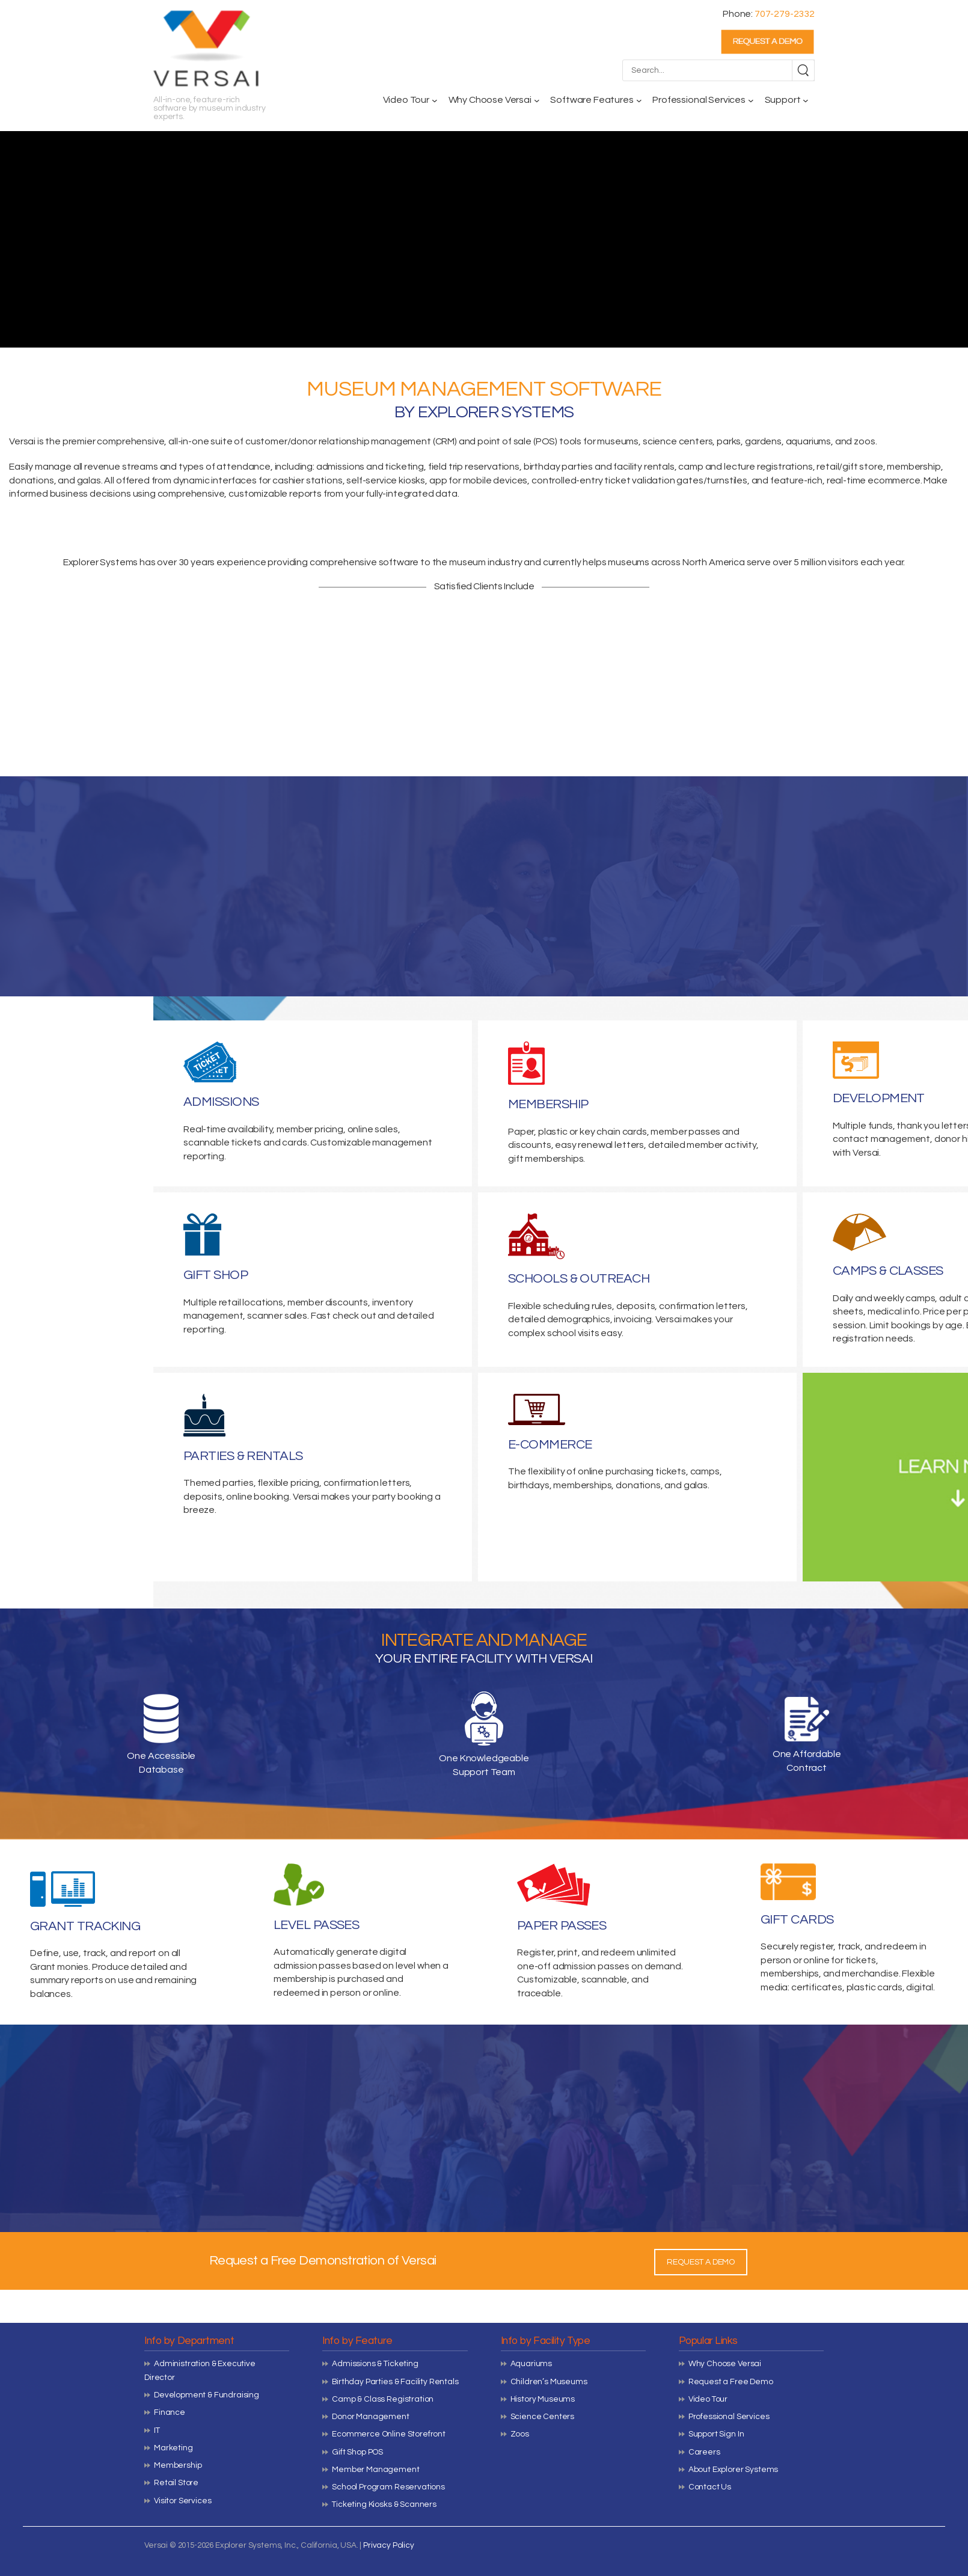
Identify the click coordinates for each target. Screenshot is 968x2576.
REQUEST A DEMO (701, 2262)
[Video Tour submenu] (435, 100)
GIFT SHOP (215, 1275)
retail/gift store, (850, 466)
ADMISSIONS (221, 1102)
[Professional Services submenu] (751, 100)
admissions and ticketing (370, 466)
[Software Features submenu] (639, 100)
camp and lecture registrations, (746, 466)
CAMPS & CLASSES (888, 1271)
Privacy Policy (388, 2545)
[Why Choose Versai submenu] (537, 100)
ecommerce (894, 480)
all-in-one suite (200, 441)
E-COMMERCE (550, 1445)
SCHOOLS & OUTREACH (578, 1279)
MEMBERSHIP (548, 1104)
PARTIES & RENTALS (243, 1456)
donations (31, 480)
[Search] (803, 70)
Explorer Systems (100, 562)
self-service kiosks (385, 480)
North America (713, 562)
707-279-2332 (785, 14)
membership (913, 466)
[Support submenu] (806, 100)
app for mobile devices (478, 480)
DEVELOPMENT (879, 1098)
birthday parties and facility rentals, (600, 466)
